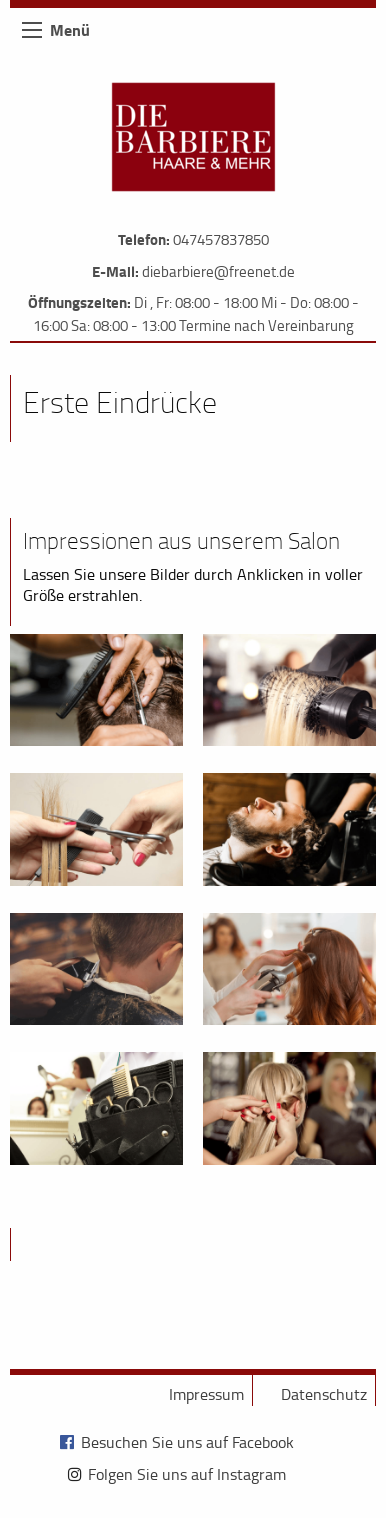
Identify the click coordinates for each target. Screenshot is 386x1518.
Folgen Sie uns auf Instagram (187, 1474)
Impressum (206, 1394)
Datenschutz (324, 1394)
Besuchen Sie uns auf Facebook (187, 1442)
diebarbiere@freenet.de (218, 271)
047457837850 (221, 239)
